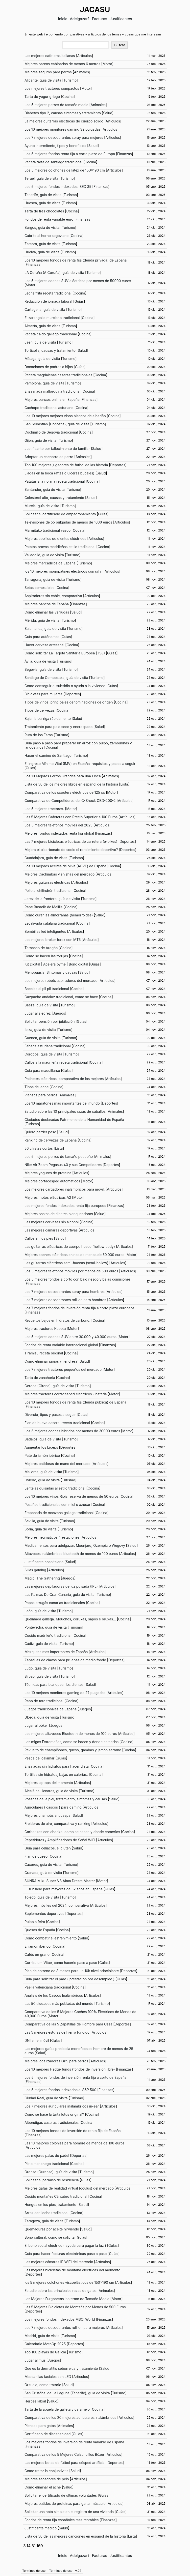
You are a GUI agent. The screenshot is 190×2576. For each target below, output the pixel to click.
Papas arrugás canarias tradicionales (54, 1603)
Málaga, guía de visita (42, 358)
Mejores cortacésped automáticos (52, 1181)
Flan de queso (36, 1856)
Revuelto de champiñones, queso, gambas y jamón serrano (72, 1750)
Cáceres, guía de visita (43, 1864)
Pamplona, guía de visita (44, 383)
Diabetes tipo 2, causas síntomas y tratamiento (62, 113)
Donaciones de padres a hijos (48, 367)
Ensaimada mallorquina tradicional (52, 391)
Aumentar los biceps (41, 1447)
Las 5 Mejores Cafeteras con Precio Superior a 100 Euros (71, 817)
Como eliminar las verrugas (46, 612)
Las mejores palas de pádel (46, 2155)
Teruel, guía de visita (41, 178)
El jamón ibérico (37, 1946)
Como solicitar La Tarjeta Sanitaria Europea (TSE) (64, 653)
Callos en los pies (38, 1238)
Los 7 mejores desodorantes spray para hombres (64, 1291)
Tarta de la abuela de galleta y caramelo (57, 2409)
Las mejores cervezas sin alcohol (51, 1222)
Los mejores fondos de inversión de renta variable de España (74, 2442)
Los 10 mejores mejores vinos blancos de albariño (65, 416)
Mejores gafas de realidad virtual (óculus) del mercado (69, 2188)
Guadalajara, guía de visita (46, 858)
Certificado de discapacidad (47, 2434)
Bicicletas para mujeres (43, 694)
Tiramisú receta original (43, 1353)
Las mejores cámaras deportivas (51, 1230)
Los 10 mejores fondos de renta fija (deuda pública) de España (75, 1402)
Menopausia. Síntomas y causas (50, 972)
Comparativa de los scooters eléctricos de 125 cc (64, 792)
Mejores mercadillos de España (49, 563)
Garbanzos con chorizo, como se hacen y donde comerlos (72, 1832)
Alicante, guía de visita (42, 80)
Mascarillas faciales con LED (47, 2376)
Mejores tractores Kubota (45, 1328)
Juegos (59, 1013)
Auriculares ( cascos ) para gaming (53, 1807)
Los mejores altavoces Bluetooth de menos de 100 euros (70, 1733)
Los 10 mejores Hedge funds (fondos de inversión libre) (69, 2069)
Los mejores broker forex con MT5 (52, 939)
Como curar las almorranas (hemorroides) (58, 915)
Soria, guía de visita (40, 1529)
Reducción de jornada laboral (48, 301)
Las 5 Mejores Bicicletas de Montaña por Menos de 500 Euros (75, 2307)
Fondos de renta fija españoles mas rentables (61, 2520)
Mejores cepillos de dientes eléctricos (55, 538)
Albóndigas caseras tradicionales (51, 2122)
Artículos (84, 56)
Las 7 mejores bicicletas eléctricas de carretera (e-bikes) (70, 841)
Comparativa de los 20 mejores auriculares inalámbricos (70, 2417)
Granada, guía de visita (43, 1873)
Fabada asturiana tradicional (47, 1046)
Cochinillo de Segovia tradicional (51, 432)
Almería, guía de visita (42, 326)
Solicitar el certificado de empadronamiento (60, 514)
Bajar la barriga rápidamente (47, 718)
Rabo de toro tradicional (44, 1701)
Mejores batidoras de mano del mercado (57, 1464)
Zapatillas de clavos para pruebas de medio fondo (65, 1660)
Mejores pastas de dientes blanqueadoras (58, 1214)
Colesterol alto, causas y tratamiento (54, 498)
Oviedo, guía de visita (42, 1480)
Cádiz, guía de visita (40, 1643)
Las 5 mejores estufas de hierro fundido (57, 2032)
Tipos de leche (36, 1087)
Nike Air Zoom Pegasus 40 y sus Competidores (63, 1165)
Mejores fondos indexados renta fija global (59, 833)
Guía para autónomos (41, 637)
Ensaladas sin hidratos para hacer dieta (56, 1766)
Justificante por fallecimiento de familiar (57, 448)
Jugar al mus (35, 2360)
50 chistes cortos (38, 1148)
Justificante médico (40, 2528)
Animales (81, 72)
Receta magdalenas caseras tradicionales (58, 375)
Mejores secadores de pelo (46, 2479)
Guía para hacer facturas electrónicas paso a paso (65, 2254)
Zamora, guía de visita (42, 244)
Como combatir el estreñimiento (50, 1938)
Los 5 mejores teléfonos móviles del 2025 (58, 825)
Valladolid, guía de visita (44, 555)
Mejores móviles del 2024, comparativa (56, 1905)
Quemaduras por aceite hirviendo (51, 2229)
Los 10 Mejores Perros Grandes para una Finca (62, 776)
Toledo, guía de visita (41, 1897)
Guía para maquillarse (42, 1070)
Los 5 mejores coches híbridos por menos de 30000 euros (72, 1431)
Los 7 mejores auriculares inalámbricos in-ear (61, 2106)
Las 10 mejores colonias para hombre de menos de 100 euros (74, 2143)
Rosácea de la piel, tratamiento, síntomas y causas (65, 1799)
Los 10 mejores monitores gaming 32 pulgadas (62, 129)
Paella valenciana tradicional (47, 1987)
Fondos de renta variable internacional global (61, 1345)
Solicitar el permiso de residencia (51, 2180)
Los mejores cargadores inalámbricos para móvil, (64, 1189)
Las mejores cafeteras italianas (49, 56)
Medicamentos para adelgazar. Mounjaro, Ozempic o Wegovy (74, 1545)
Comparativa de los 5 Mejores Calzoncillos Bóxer (64, 2454)
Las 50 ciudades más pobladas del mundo (58, 2003)
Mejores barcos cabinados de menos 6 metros (62, 64)
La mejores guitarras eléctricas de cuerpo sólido (63, 121)
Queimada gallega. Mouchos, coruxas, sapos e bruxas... (70, 1619)
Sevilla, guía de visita (41, 1521)
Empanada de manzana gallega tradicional (59, 1513)
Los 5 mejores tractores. (44, 809)
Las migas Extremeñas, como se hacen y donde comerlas (71, 1742)
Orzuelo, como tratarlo (42, 2385)
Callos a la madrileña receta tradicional (56, 1062)
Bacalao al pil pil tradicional (46, 989)
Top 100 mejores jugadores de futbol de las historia (66, 465)
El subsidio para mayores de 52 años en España (63, 1889)
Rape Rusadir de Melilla (43, 907)
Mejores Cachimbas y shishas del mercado (59, 874)
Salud (107, 113)
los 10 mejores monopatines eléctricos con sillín (63, 571)
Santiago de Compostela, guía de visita (56, 677)
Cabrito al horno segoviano (46, 236)
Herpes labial (35, 2401)
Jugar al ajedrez (37, 1013)
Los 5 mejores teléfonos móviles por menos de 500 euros (71, 1271)
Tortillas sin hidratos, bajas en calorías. (56, 1774)
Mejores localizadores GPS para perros (56, 2061)
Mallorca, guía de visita (43, 1472)
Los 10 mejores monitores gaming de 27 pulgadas (64, 1693)
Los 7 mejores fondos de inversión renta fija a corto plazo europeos (79, 1308)
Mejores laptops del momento (48, 1783)
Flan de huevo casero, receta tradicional (57, 1423)
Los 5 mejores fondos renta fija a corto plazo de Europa (69, 154)
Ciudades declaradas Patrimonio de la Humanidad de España (74, 1119)
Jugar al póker (36, 1725)
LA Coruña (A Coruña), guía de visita (54, 272)
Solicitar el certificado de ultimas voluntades (60, 2495)
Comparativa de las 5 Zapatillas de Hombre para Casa (68, 2024)
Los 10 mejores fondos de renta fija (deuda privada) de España (75, 260)
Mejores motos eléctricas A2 (47, 1197)
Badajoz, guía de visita (42, 1439)
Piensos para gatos (40, 2426)
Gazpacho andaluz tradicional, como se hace (61, 997)
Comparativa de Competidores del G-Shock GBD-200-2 (70, 800)
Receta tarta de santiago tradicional (53, 162)
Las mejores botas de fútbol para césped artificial (64, 2462)
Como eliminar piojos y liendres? (50, 1361)
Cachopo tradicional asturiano (48, 408)
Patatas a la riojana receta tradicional (54, 481)
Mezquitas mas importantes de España (56, 1652)
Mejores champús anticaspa (47, 1815)
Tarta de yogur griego (42, 96)
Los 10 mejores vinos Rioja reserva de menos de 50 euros (71, 1496)
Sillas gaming (35, 1570)
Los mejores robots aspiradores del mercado (60, 980)
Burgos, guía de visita (42, 227)
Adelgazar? (80, 18)
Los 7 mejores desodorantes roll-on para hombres (65, 1300)
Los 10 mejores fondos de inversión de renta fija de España (72, 2131)
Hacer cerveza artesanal (44, 645)
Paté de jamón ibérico (42, 1455)
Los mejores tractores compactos (51, 88)
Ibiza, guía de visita (40, 1029)
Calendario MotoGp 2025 (45, 2344)
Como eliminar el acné (42, 2487)
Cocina (67, 96)
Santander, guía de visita (44, 489)
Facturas (99, 18)
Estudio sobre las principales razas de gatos (60, 2290)
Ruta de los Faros (38, 735)
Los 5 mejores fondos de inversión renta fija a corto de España (75, 2077)
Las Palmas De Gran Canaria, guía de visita (59, 1594)
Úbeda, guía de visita (41, 1717)
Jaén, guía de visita (40, 342)
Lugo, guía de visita (40, 1668)
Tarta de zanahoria (39, 1378)
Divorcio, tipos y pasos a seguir (50, 1414)
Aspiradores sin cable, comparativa (53, 596)
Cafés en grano (36, 1954)
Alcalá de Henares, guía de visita (51, 1791)
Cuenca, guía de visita (42, 1038)
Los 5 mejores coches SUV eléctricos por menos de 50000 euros (77, 281)
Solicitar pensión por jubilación (49, 1021)
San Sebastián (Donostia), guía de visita (56, 424)
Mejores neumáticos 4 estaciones (51, 1537)
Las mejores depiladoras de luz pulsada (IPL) (61, 1586)
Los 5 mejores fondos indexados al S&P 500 (60, 2090)
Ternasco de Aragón (41, 948)
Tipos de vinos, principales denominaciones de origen (68, 702)
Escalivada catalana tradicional (49, 923)
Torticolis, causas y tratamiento (49, 350)
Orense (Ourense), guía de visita (50, 2172)
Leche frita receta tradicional (47, 293)
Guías (79, 301)
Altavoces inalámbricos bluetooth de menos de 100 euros (71, 1553)
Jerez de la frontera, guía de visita (52, 899)
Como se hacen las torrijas (46, 956)
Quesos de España (39, 1930)
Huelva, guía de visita (41, 252)
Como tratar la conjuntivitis (46, 2471)
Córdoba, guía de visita (43, 1054)
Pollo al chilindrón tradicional (47, 890)
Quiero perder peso (40, 1132)
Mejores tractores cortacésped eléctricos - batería (65, 1394)
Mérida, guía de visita (41, 620)
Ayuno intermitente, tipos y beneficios (55, 146)
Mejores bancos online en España (51, 399)
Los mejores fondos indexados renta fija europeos (65, 1205)
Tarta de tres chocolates (44, 211)
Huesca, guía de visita (42, 203)
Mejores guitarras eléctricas (47, 882)
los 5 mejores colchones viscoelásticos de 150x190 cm (69, 2282)
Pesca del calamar (39, 1758)
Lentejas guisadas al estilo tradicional (54, 1488)
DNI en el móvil (36, 2040)
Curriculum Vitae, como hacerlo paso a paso (60, 1963)
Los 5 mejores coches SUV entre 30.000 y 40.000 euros (70, 1337)
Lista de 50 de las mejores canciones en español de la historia (75, 2536)
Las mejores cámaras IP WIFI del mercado (58, 2262)
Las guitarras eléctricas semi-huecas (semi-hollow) (66, 1263)
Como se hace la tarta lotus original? (54, 2114)
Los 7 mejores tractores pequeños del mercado (63, 1369)
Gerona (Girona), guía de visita (49, 1386)
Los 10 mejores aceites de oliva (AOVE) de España (65, 866)
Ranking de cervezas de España (50, 1140)
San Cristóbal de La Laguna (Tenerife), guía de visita (67, 2393)
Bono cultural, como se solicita (49, 2237)
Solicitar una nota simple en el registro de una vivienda (69, 2512)
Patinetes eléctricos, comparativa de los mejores (64, 1079)
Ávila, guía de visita (40, 661)
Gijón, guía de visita (40, 440)
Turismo (70, 80)
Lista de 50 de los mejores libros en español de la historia (71, 784)
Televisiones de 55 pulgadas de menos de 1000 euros (68, 522)
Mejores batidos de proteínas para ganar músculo (65, 2503)
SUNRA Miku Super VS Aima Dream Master (59, 1881)
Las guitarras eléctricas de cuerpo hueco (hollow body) (69, 1246)
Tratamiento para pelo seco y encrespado (58, 727)
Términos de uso (60, 2571)
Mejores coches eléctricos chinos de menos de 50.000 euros (74, 1255)
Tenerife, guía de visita (43, 195)
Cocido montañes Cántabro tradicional (55, 2196)
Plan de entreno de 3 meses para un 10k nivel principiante (71, 1971)
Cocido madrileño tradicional (47, 1635)
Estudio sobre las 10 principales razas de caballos (65, 1111)
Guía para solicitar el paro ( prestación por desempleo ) (69, 1979)
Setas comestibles (39, 587)
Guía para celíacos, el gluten (47, 1848)
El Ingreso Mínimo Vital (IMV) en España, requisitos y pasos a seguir (79, 763)
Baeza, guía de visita (41, 1005)
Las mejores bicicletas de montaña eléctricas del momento (72, 2270)
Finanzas (124, 154)
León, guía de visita (40, 1611)
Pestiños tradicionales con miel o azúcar (57, 1504)
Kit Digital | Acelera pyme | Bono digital (56, 964)
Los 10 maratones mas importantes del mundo (62, 1103)
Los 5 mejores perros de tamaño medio (56, 105)
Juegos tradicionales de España (50, 1709)
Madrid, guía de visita (42, 2336)
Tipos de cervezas (39, 710)
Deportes (117, 465)
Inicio (62, 18)
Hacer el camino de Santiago (47, 755)
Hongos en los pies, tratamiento (50, 2204)
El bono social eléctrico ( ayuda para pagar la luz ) (65, 2245)
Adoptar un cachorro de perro (48, 457)
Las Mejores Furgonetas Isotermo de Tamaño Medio (66, 2299)
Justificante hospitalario (44, 1562)
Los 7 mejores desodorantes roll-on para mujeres (64, 2327)
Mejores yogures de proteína (47, 1173)
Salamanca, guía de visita (45, 628)
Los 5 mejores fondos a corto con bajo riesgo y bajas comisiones (77, 1279)
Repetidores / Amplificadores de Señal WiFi (59, 1840)
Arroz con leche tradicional (46, 2213)
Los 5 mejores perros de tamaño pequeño (58, 1156)
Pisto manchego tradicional (46, 2164)
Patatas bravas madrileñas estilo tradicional (59, 547)
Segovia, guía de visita (42, 669)
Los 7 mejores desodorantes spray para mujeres (63, 137)
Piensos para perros (40, 1095)
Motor (107, 64)
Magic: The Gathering (42, 1578)
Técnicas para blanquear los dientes (54, 1684)
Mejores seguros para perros (48, 72)
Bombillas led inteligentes (45, 931)
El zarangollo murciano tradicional (52, 318)
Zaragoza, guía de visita (43, 2221)
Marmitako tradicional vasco (47, 530)
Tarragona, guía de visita (44, 579)
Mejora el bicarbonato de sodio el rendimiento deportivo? (71, 850)
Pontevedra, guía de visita (45, 1627)
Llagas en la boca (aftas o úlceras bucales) (59, 473)
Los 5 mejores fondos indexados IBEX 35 (57, 186)
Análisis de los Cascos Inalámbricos (53, 1995)
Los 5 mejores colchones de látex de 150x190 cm (64, 170)
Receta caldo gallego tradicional (50, 334)
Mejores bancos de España (46, 604)
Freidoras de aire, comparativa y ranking (57, 1823)
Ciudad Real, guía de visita (46, 2098)
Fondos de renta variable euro (48, 219)
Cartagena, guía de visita (44, 309)
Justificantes (121, 18)
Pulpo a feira (34, 1922)
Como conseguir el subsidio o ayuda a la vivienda (64, 686)
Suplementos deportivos (44, 1913)
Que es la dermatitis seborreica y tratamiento (61, 2368)
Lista (124, 784)
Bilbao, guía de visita (41, 1676)
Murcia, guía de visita (41, 506)
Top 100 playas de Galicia (45, 2352)
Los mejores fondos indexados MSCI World (59, 2319)
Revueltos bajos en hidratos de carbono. (57, 1320)
